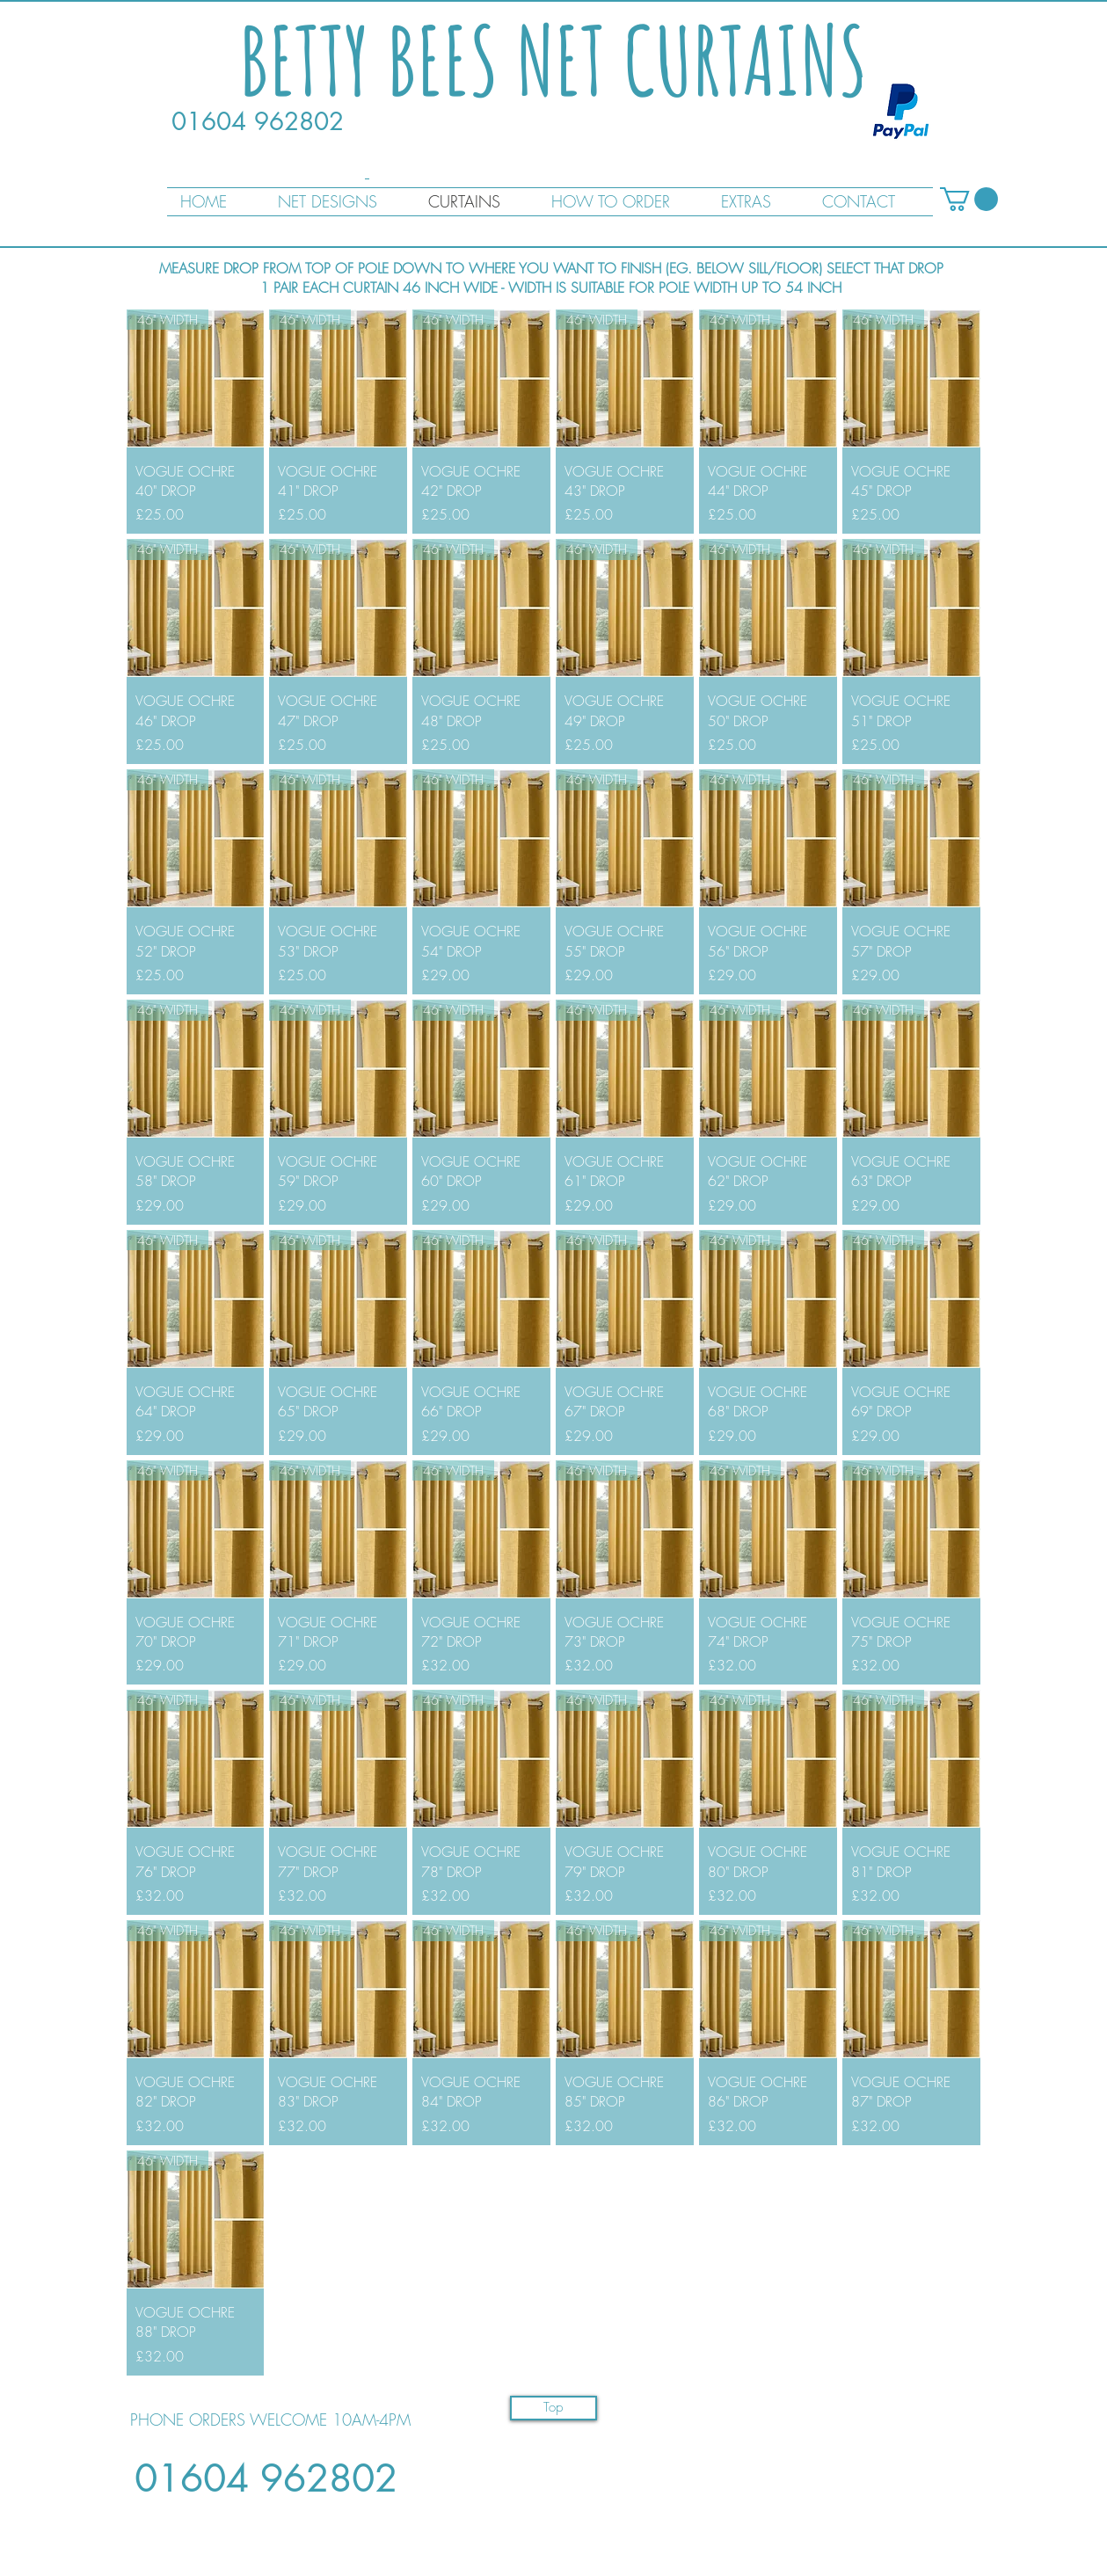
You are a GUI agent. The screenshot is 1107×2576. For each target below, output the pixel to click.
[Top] (553, 2408)
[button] (969, 199)
